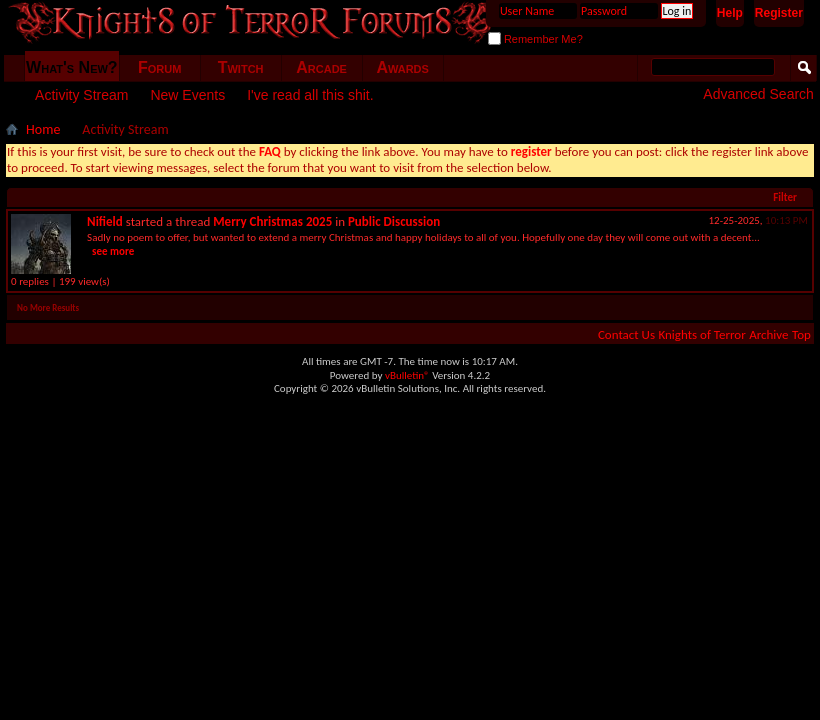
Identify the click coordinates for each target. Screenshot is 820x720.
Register (779, 13)
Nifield (105, 221)
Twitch (241, 67)
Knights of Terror (701, 334)
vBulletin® (407, 375)
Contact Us (626, 334)
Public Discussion (394, 221)
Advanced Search (758, 94)
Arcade (321, 67)
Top (801, 334)
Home (43, 129)
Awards (402, 67)
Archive (768, 334)
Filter (785, 197)
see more (113, 251)
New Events (187, 95)
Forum (159, 67)
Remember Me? (535, 39)
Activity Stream (81, 95)
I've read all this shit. (310, 95)
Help (730, 13)
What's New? (72, 67)
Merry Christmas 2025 (272, 221)
